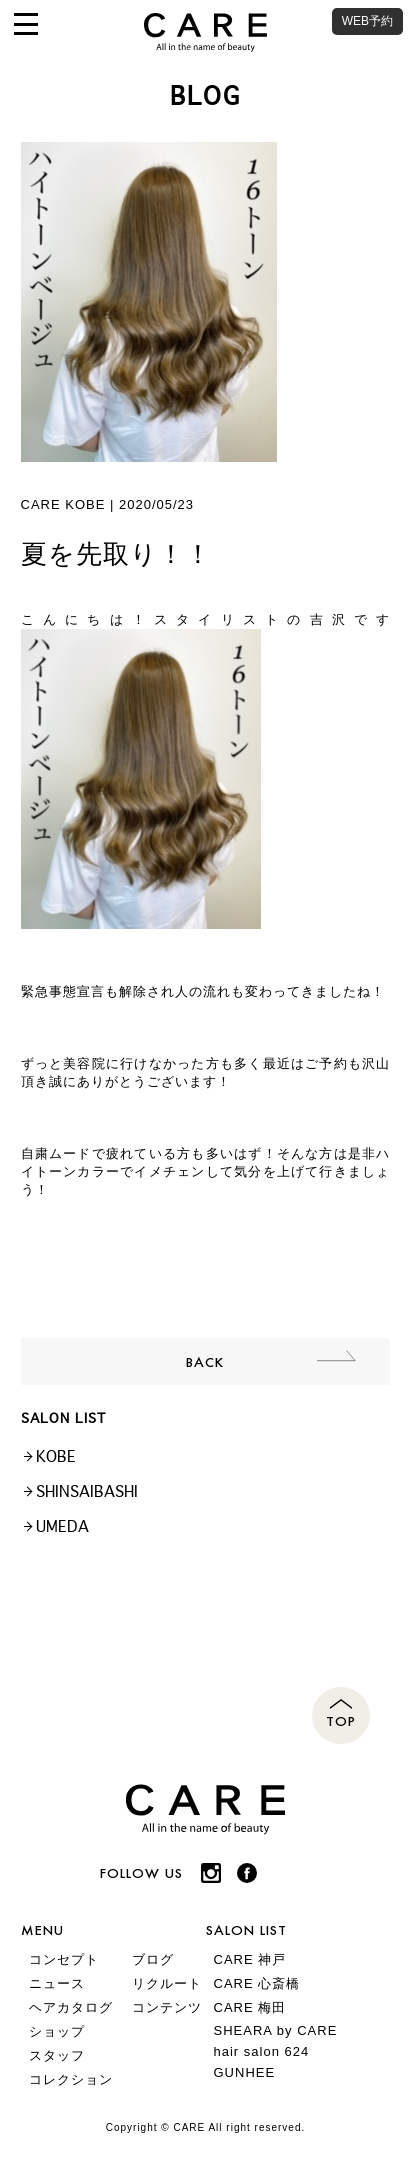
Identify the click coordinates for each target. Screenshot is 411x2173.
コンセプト (64, 1959)
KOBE (56, 1456)
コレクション (71, 2079)
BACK (205, 1361)
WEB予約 (367, 21)
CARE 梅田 (250, 2007)
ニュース (57, 1983)
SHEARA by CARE (276, 2030)
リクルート (167, 1983)
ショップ (57, 2031)
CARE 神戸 (250, 1959)
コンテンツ (167, 2007)
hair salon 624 (262, 2051)
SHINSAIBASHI (87, 1491)
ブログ (153, 1959)
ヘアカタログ (71, 2007)
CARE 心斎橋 (257, 1983)
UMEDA (62, 1526)
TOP (341, 1720)
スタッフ (57, 2055)
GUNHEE (245, 2072)
